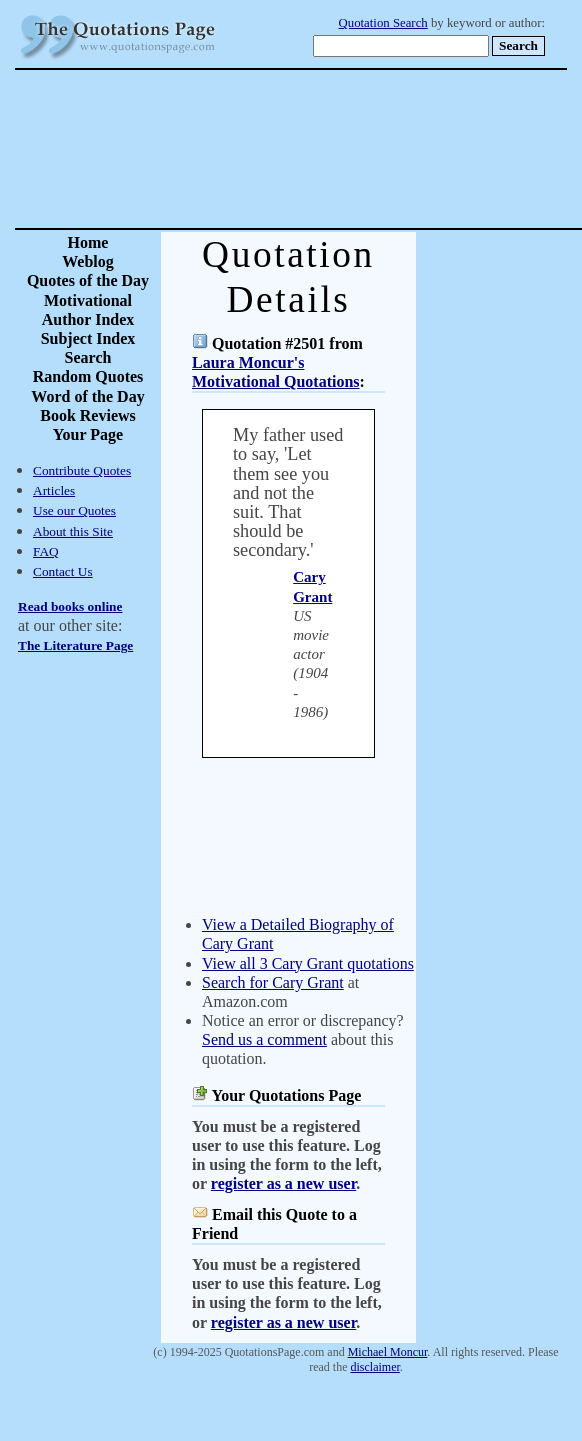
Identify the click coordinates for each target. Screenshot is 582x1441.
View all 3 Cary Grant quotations (308, 963)
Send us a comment (264, 1039)
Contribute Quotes (82, 470)
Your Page (88, 434)
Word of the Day (87, 396)
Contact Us (63, 571)
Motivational (88, 300)
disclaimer (374, 1367)
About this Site (73, 531)
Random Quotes (88, 376)
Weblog (88, 261)
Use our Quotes (74, 510)
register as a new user (283, 1183)
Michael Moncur (388, 1352)
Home (88, 242)
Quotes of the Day (88, 280)
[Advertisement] (361, 149)
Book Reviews (88, 415)
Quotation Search (383, 23)
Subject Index (88, 338)
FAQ (46, 551)
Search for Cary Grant (273, 982)
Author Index (88, 319)
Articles (54, 490)
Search (88, 357)
